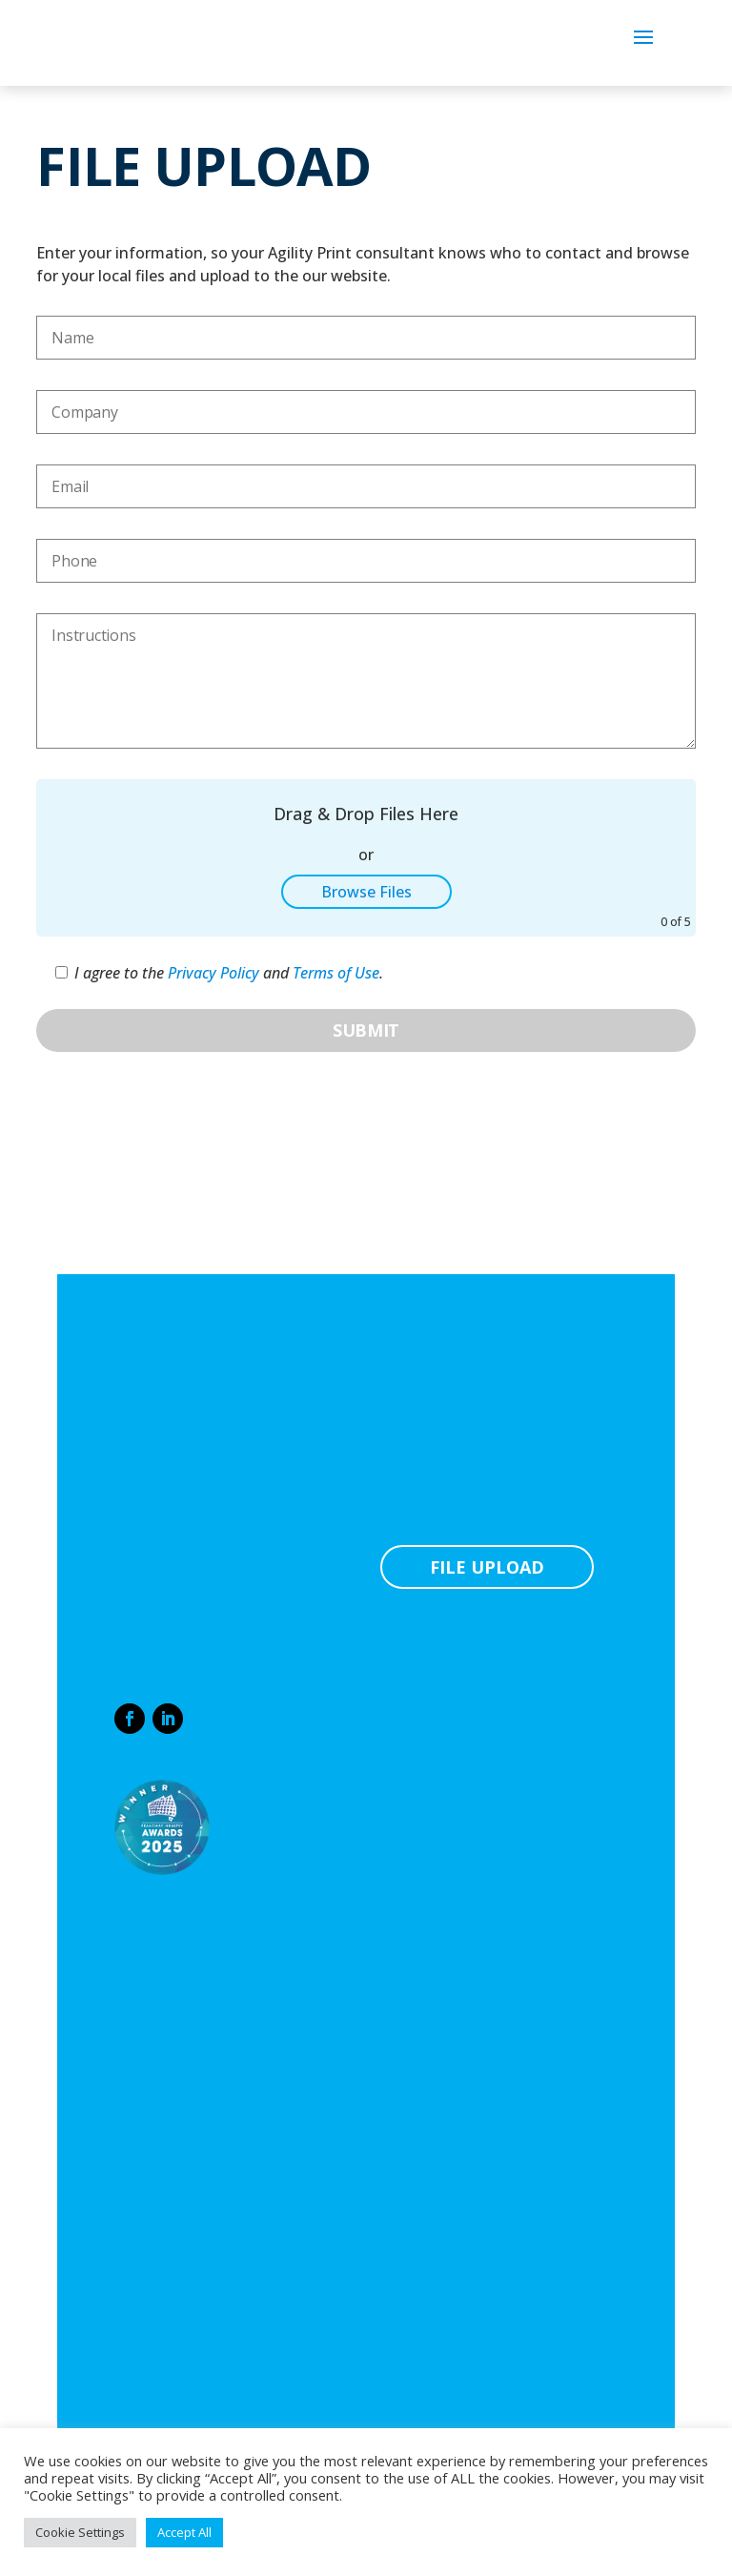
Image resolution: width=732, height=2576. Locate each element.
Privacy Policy (213, 972)
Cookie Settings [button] (80, 2532)
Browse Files (366, 891)
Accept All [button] (184, 2532)
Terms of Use (336, 972)
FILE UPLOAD (487, 1567)
